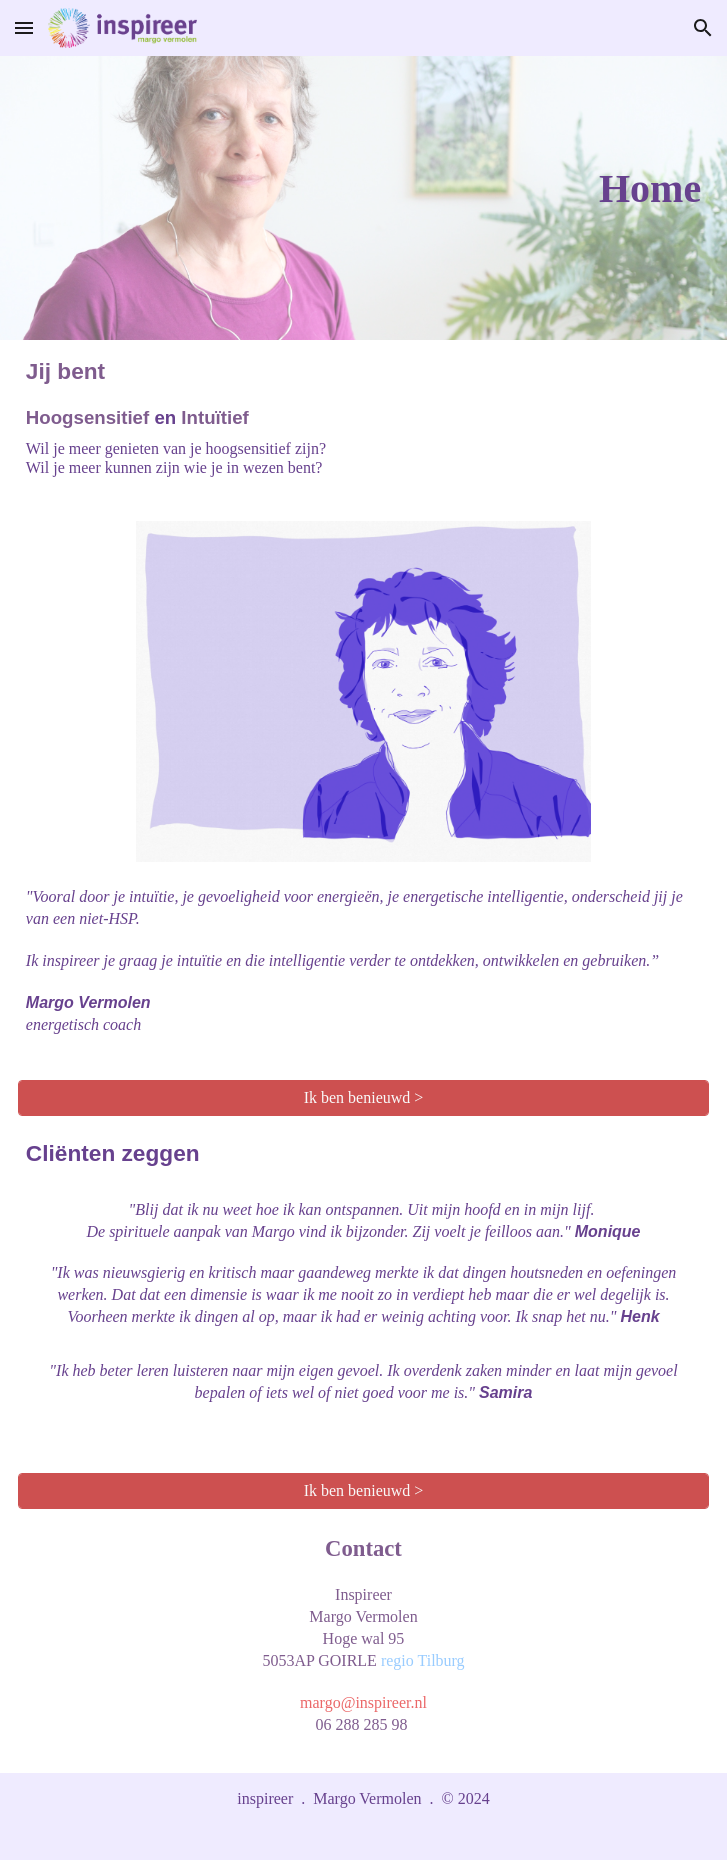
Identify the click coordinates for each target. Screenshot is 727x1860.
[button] (24, 27)
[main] (363, 198)
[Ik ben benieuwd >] (363, 1098)
